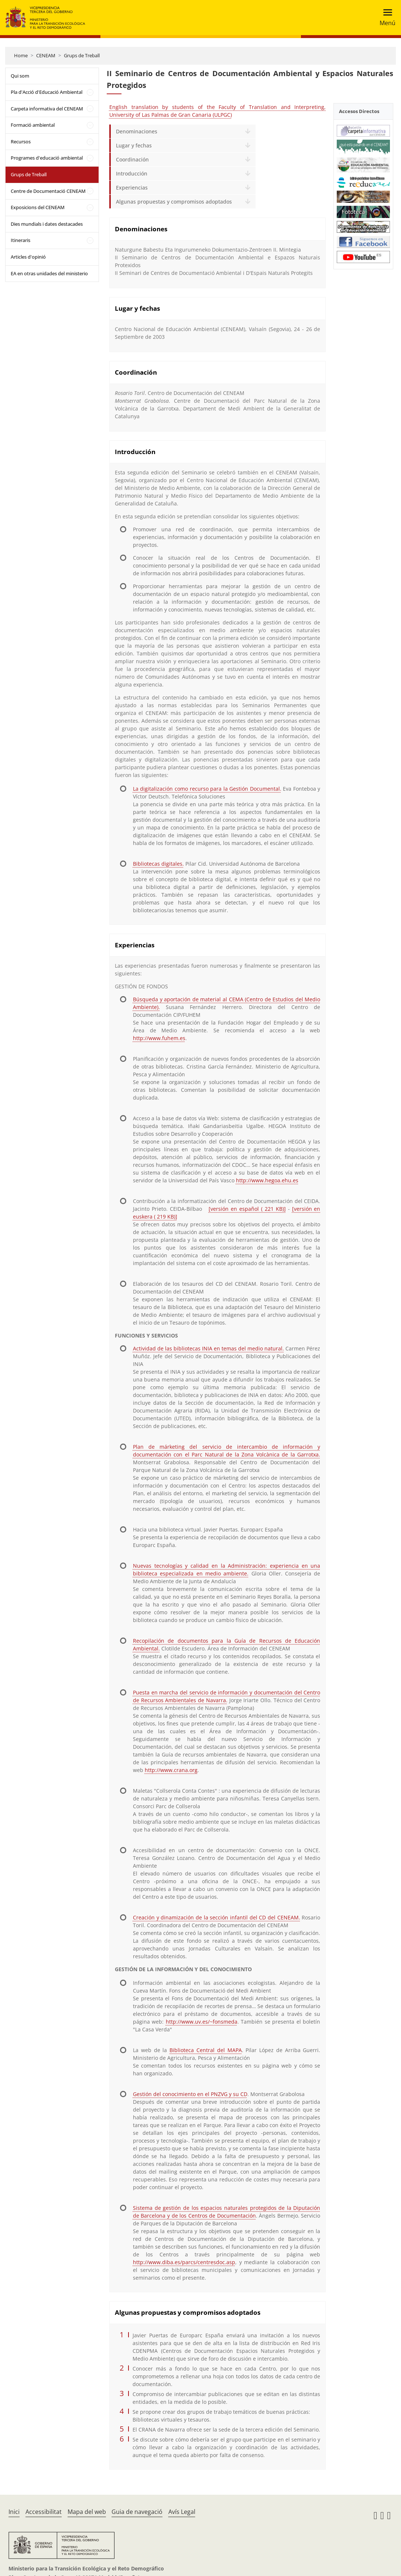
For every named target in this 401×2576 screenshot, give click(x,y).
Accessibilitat (43, 2512)
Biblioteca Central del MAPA (205, 2050)
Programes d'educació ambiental (47, 157)
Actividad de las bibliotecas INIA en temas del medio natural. (208, 1348)
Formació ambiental (33, 125)
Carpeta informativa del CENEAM (47, 108)
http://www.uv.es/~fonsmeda (201, 2021)
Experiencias (132, 187)
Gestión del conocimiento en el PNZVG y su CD (190, 2094)
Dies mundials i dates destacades (47, 224)
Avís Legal (181, 2512)
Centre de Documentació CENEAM (48, 191)
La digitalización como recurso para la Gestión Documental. (207, 788)
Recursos (21, 141)
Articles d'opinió (28, 256)
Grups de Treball (82, 55)
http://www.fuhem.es (159, 1038)
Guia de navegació (137, 2512)
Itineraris (20, 240)
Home (21, 55)
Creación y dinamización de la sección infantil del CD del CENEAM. (216, 1917)
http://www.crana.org (171, 1769)
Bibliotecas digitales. (158, 863)
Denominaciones (136, 131)
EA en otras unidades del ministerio (49, 273)
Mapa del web (87, 2512)
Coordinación (132, 159)
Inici (14, 2512)
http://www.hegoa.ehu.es (267, 1180)
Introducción (131, 173)
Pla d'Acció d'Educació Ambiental (46, 92)
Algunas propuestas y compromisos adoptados (174, 201)
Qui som (20, 75)
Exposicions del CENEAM (38, 207)
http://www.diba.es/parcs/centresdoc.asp (184, 2262)
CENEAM (45, 55)
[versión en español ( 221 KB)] (247, 1208)
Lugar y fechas (134, 145)
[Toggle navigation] (385, 17)
